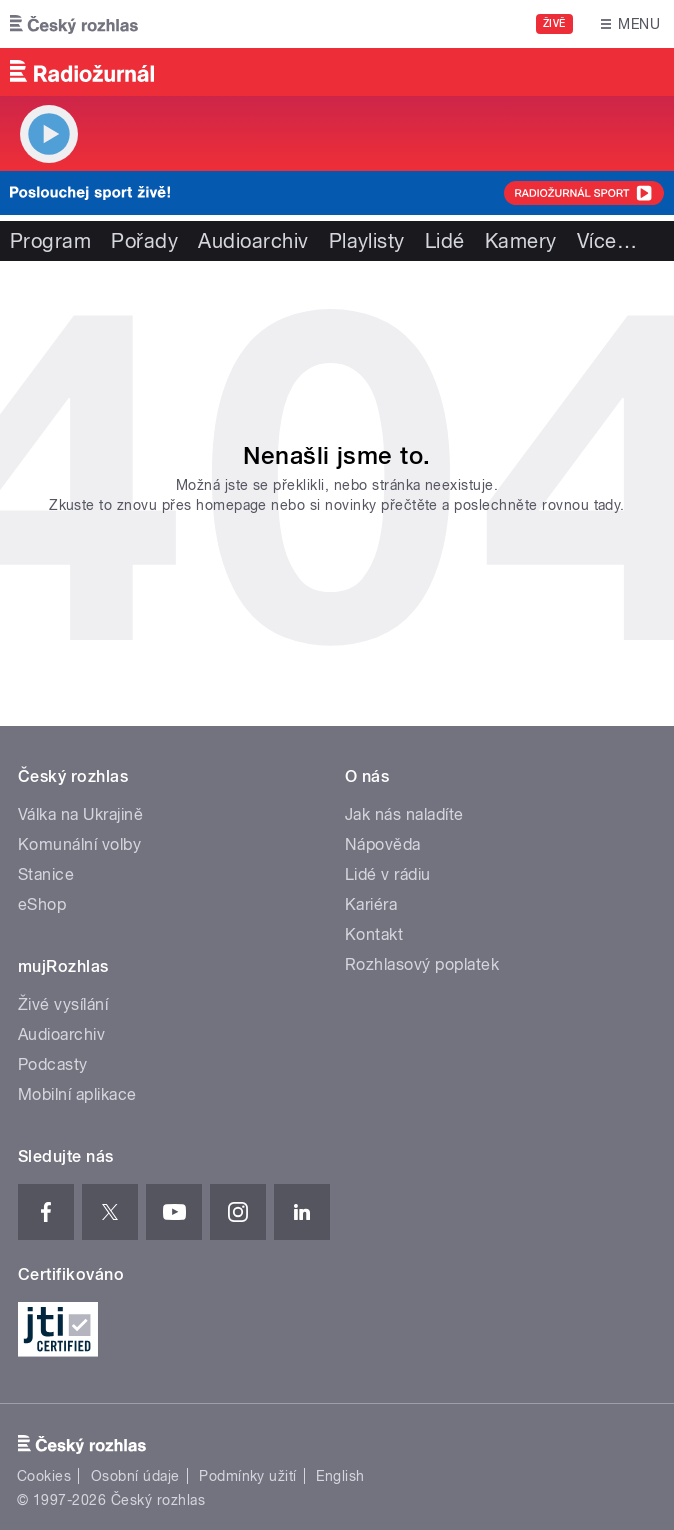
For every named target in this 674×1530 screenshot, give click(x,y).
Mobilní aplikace (77, 1094)
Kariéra (371, 904)
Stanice (46, 874)
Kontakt (374, 934)
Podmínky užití (248, 1476)
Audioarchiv (253, 241)
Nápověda (383, 844)
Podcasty (53, 1064)
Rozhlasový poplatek (422, 964)
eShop (42, 904)
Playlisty (367, 241)
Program (50, 241)
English (340, 1476)
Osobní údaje (135, 1476)
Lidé (445, 241)
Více (607, 241)
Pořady (144, 241)
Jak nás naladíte (404, 814)
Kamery (521, 241)
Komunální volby (79, 844)
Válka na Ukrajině (80, 814)
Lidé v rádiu (388, 874)
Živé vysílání (63, 1004)
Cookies (44, 1476)
